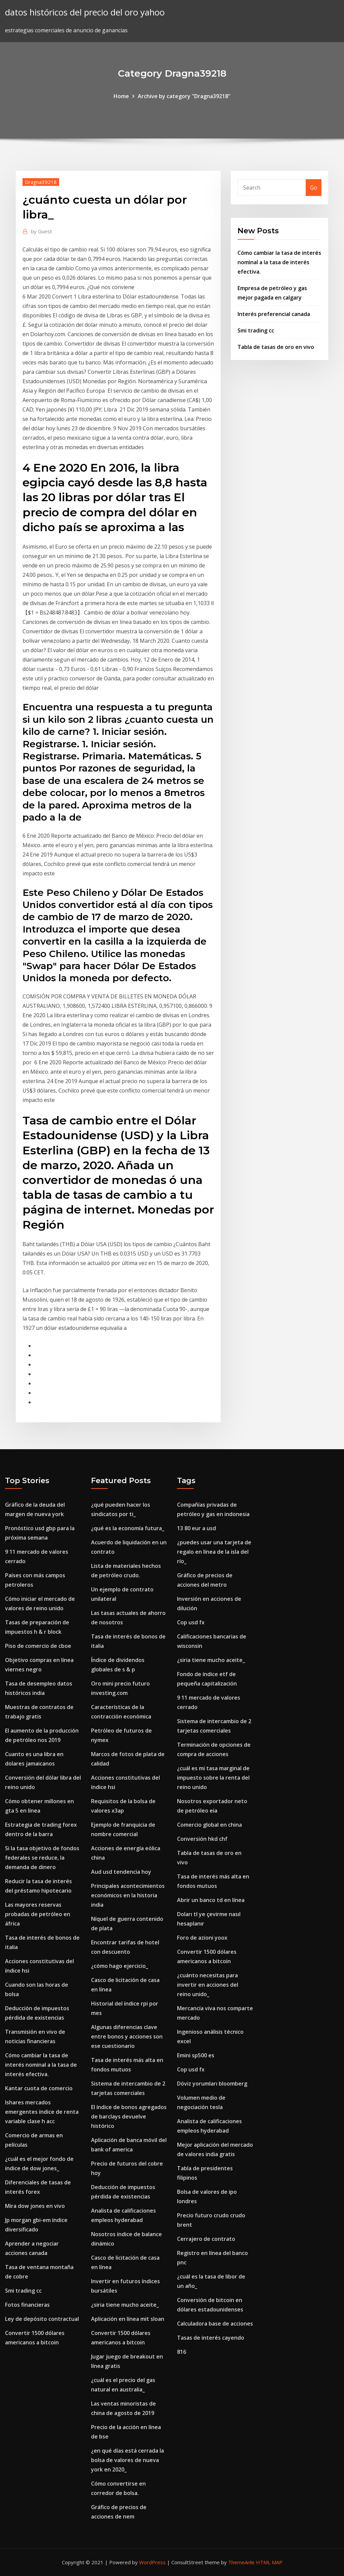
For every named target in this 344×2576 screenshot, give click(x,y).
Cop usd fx (191, 1622)
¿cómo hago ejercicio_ (119, 1966)
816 (181, 2351)
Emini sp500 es (195, 2055)
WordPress (152, 2562)
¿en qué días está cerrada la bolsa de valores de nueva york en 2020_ (127, 2460)
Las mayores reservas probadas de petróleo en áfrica (37, 1914)
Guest (41, 231)
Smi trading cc (256, 330)
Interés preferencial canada (274, 314)
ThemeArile (241, 2562)
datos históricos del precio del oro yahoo (85, 12)
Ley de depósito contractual (42, 2319)
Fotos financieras (27, 2304)
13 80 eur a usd (196, 1528)
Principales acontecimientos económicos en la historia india (128, 1895)
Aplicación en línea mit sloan (127, 2319)
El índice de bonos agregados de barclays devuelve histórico (129, 2116)
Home (121, 96)
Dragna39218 (41, 182)
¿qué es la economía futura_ (127, 1528)
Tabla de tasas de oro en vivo (276, 347)
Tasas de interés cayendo (210, 2337)
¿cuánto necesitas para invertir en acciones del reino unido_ (207, 1985)
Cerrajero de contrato (206, 2239)
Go (313, 187)
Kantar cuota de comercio (39, 2088)
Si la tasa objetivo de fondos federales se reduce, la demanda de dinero (42, 1858)
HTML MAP (269, 2562)
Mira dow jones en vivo (35, 2206)
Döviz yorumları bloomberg (212, 2083)
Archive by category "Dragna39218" (184, 96)
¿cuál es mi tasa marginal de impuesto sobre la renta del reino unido (213, 1778)
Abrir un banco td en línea (211, 1900)
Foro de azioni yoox (202, 1937)
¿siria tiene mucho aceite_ (125, 2304)
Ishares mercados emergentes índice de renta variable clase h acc (42, 2112)
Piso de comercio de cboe (38, 1646)
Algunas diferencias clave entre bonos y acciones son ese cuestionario (127, 2036)
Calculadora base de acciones (215, 2323)
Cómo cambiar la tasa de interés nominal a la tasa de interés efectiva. (279, 262)
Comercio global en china (209, 1824)
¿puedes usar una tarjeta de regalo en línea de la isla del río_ (214, 1552)
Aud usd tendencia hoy (121, 1871)
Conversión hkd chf (202, 1838)
